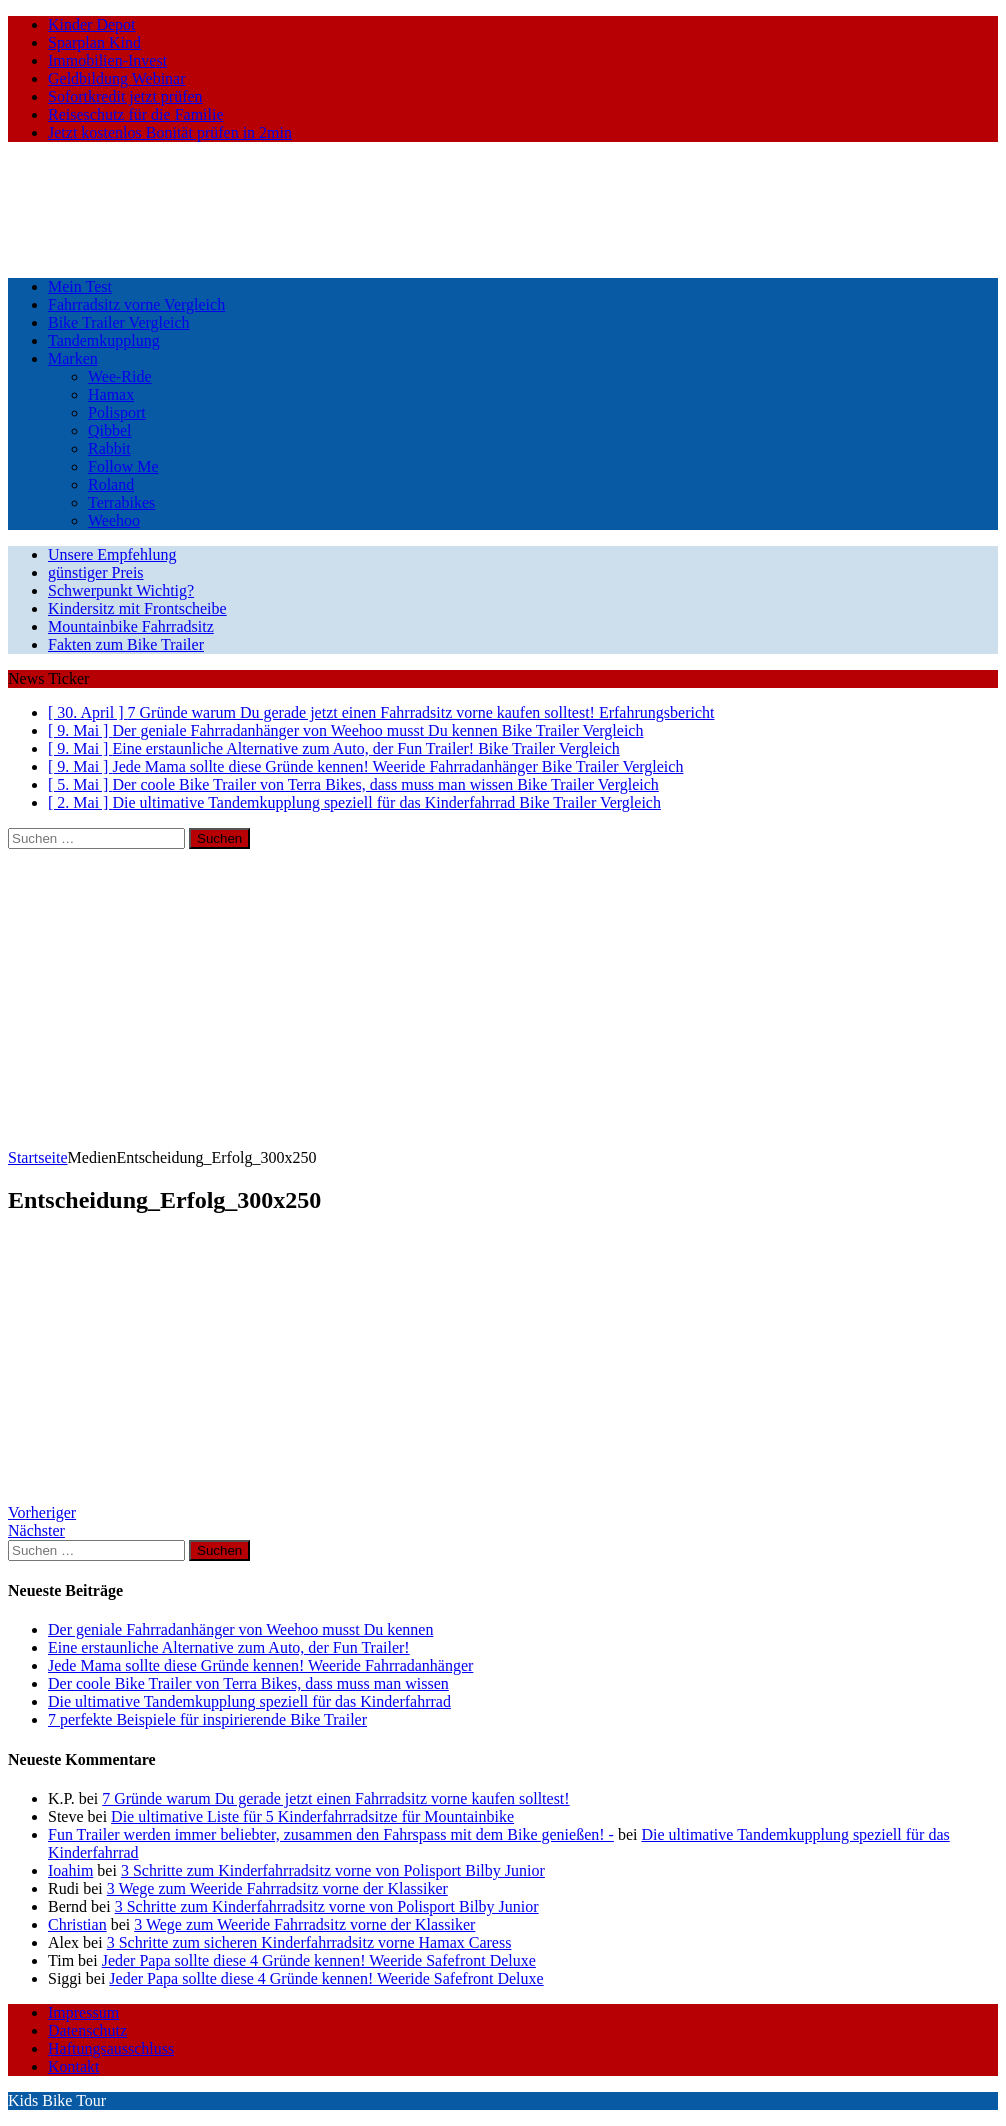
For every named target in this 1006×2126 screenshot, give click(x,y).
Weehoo (114, 520)
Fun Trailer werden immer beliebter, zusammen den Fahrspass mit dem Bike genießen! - (331, 1834)
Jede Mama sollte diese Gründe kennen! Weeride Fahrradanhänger (260, 1665)
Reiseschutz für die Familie (136, 114)
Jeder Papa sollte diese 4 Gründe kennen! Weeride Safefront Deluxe (319, 1960)
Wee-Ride (120, 376)
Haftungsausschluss (111, 2048)
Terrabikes (121, 502)
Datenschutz (87, 2030)
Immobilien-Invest (107, 60)
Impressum (83, 2012)
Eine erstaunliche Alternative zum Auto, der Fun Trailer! (229, 1647)
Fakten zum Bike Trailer (126, 644)
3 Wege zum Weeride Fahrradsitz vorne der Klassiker (277, 1888)
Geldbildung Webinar (117, 78)
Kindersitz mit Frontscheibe (137, 608)
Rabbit (109, 448)
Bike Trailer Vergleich (119, 322)
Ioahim (70, 1870)
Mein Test (80, 286)
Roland (111, 484)
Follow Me (123, 466)
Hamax (111, 394)
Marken (73, 358)
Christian (77, 1924)
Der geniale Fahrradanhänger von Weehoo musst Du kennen (240, 1629)
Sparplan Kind (94, 42)
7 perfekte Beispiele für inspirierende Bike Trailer (207, 1719)
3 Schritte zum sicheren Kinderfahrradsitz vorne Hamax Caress (309, 1942)
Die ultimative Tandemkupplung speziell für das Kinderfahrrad (249, 1701)
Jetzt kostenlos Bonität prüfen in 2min (170, 132)
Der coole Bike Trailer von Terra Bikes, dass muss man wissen (248, 1683)
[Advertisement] (503, 999)
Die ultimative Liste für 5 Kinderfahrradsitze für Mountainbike (312, 1816)
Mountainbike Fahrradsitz (131, 626)
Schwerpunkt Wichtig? (121, 590)
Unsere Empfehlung (112, 554)
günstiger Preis (96, 572)
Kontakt (74, 2066)
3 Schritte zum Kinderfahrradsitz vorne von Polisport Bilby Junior (333, 1870)
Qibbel (110, 430)
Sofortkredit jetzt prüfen (125, 96)
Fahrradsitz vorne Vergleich (136, 304)
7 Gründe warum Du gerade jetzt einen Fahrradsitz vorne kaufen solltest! (335, 1798)
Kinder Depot (92, 24)
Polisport (117, 412)
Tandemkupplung (104, 340)
